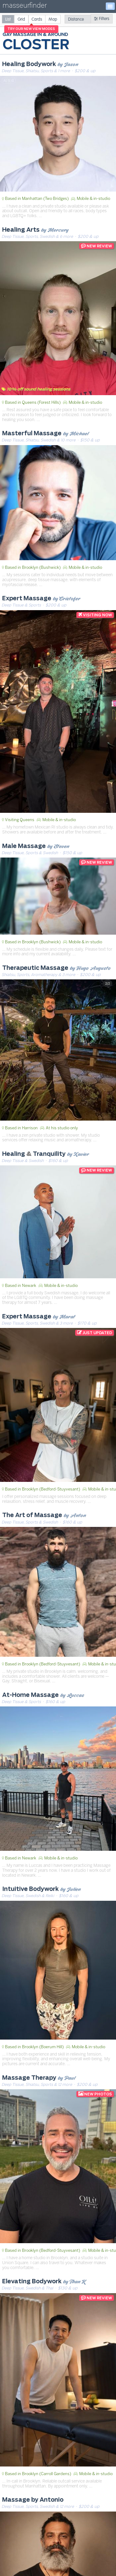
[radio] (8, 19)
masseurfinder (24, 7)
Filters (101, 18)
